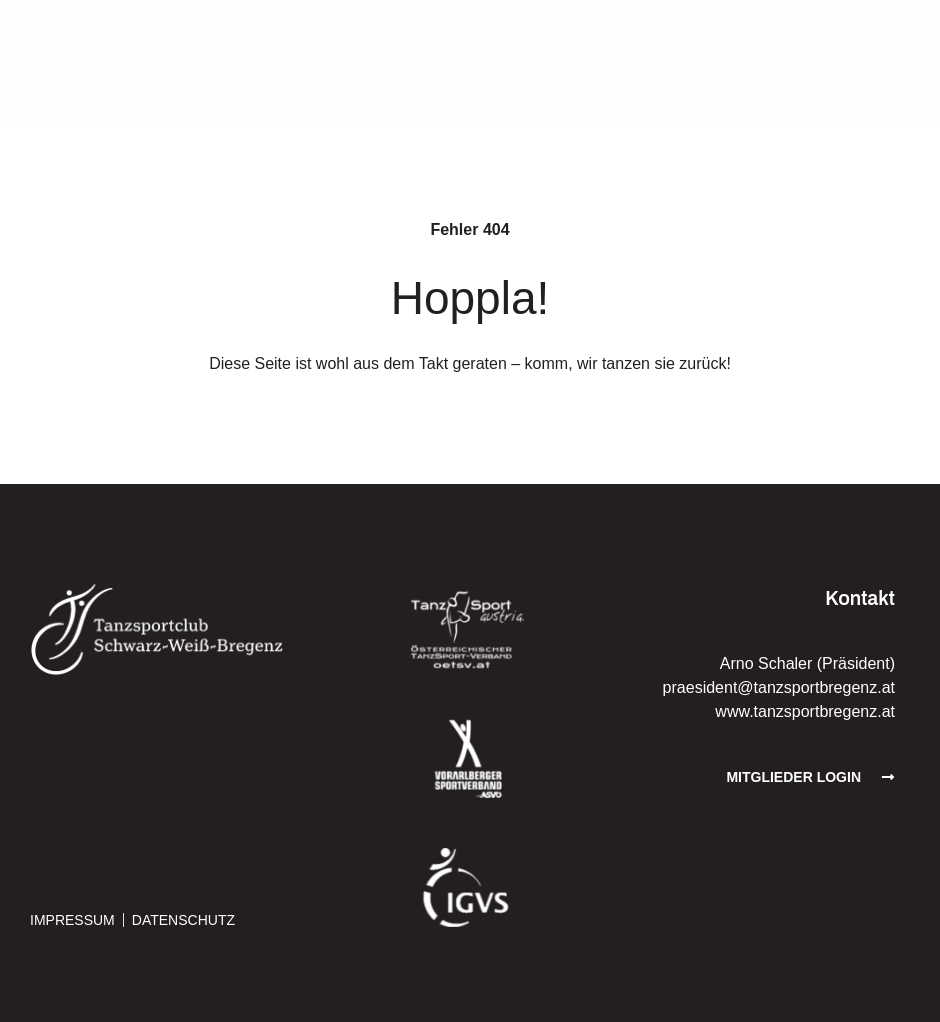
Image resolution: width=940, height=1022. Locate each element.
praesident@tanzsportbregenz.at (779, 687)
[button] (404, 70)
